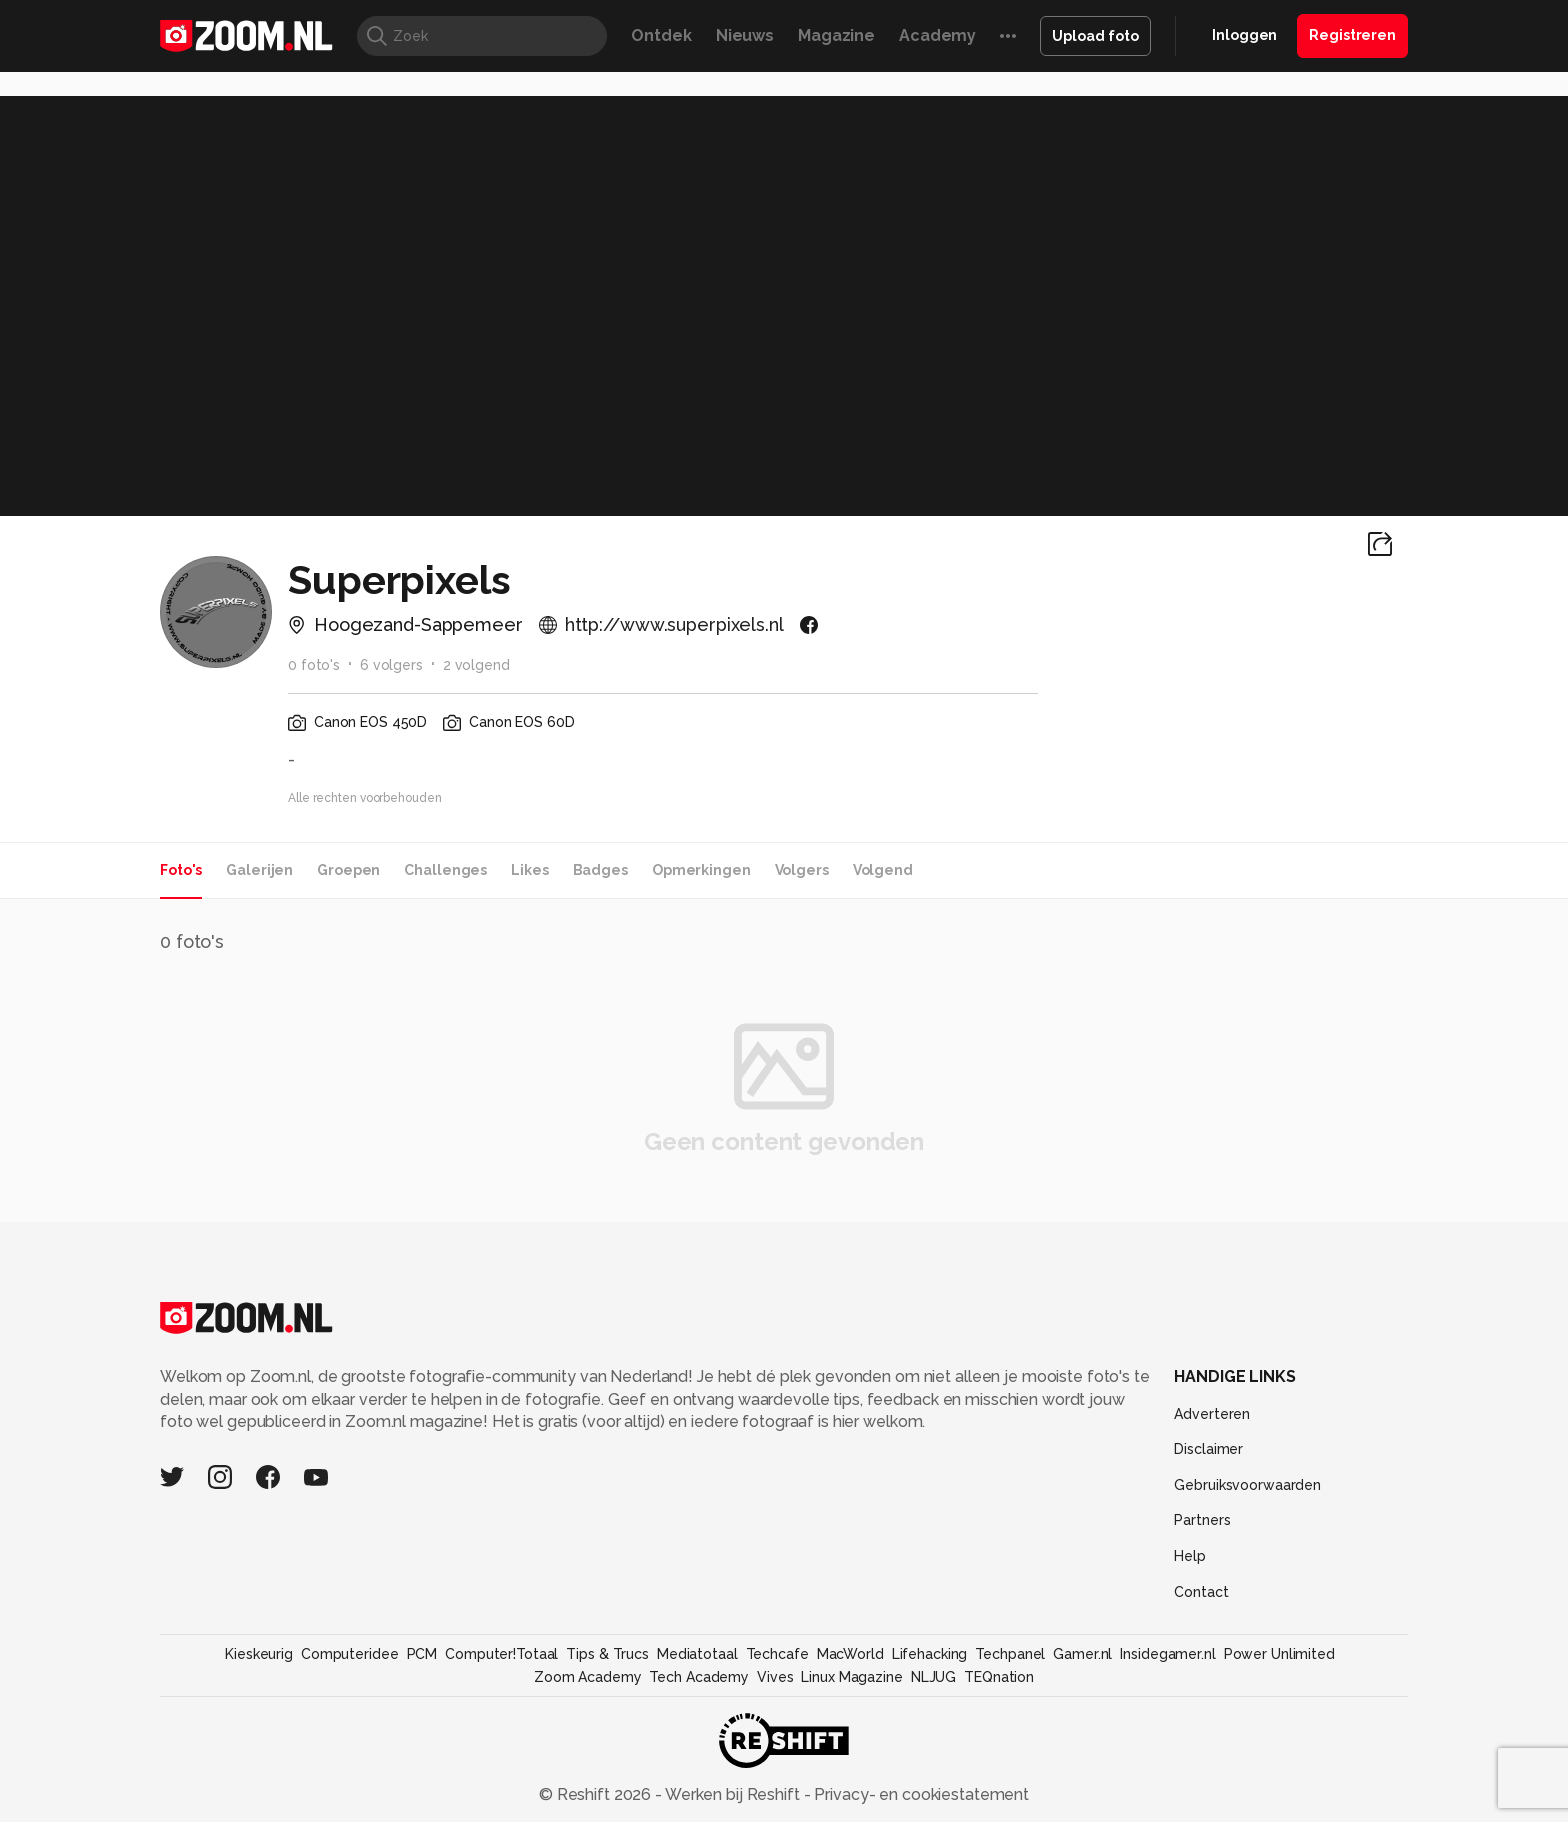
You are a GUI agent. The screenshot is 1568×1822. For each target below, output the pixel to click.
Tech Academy (699, 1677)
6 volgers (391, 665)
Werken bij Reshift (733, 1794)
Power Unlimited (1279, 1654)
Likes (529, 870)
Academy (937, 35)
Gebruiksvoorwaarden (1247, 1485)
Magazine (836, 35)
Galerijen (259, 870)
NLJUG (933, 1677)
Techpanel (1010, 1654)
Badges (600, 870)
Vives (775, 1677)
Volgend (883, 870)
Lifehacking (930, 1654)
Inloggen (1244, 35)
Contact (1201, 1592)
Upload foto (1095, 36)
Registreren (1352, 35)
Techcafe (777, 1654)
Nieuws (745, 35)
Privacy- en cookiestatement (919, 1794)
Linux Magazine (851, 1677)
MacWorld (850, 1654)
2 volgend (476, 665)
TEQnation (999, 1677)
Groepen (348, 870)
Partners (1202, 1520)
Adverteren (1212, 1414)
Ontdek (661, 35)
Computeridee (350, 1654)
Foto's (181, 870)
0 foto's (314, 665)
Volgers (802, 870)
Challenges (445, 870)
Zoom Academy (588, 1677)
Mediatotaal (697, 1654)
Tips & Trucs (607, 1654)
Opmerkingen (701, 870)
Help (1190, 1556)
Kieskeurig (259, 1654)
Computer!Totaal (501, 1654)
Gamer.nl (1082, 1654)
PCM (422, 1654)
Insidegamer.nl (1167, 1654)
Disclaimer (1208, 1449)
